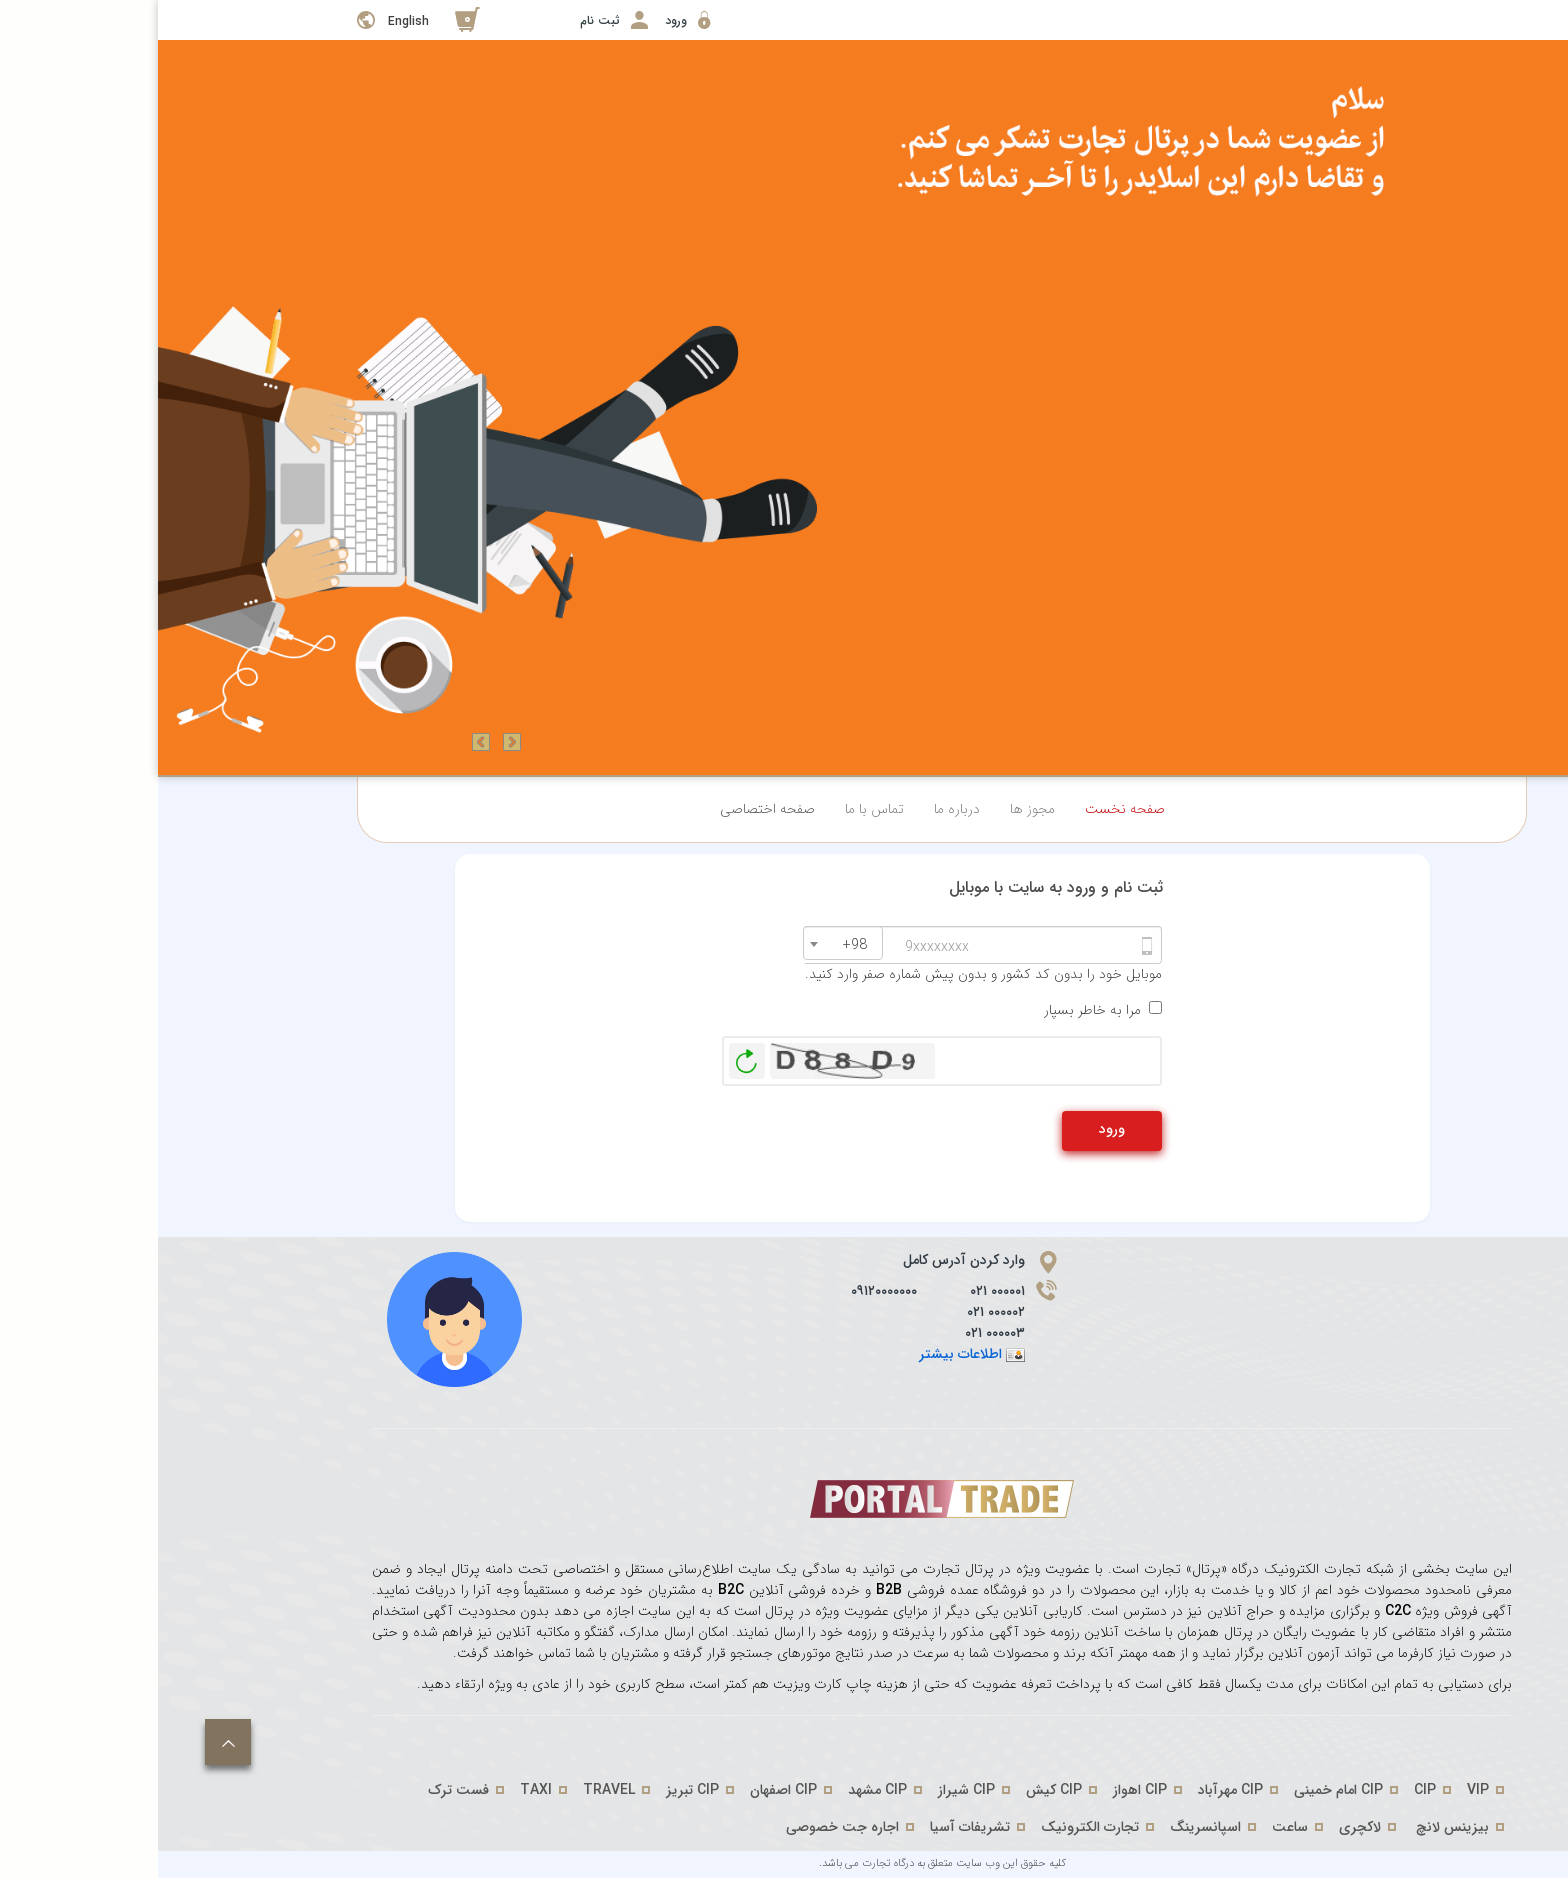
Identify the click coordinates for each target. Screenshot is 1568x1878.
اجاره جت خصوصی (684, 1827)
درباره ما (799, 809)
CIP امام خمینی (1180, 1790)
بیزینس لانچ (1294, 1827)
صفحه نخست (967, 809)
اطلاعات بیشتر (802, 1354)
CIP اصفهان (625, 1790)
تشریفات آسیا (812, 1827)
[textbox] (691, 945)
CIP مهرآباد (1072, 1790)
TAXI (378, 1790)
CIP (1267, 1790)
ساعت (1132, 1827)
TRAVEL (451, 1790)
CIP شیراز (808, 1790)
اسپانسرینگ (1047, 1827)
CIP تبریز (534, 1790)
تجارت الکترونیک (932, 1827)
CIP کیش (896, 1790)
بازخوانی (589, 1056)
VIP (1320, 1790)
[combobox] (685, 943)
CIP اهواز (982, 1790)
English (250, 21)
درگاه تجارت (728, 1863)
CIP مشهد (719, 1790)
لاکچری (1202, 1827)
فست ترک (300, 1790)
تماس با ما (716, 809)
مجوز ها (874, 809)
